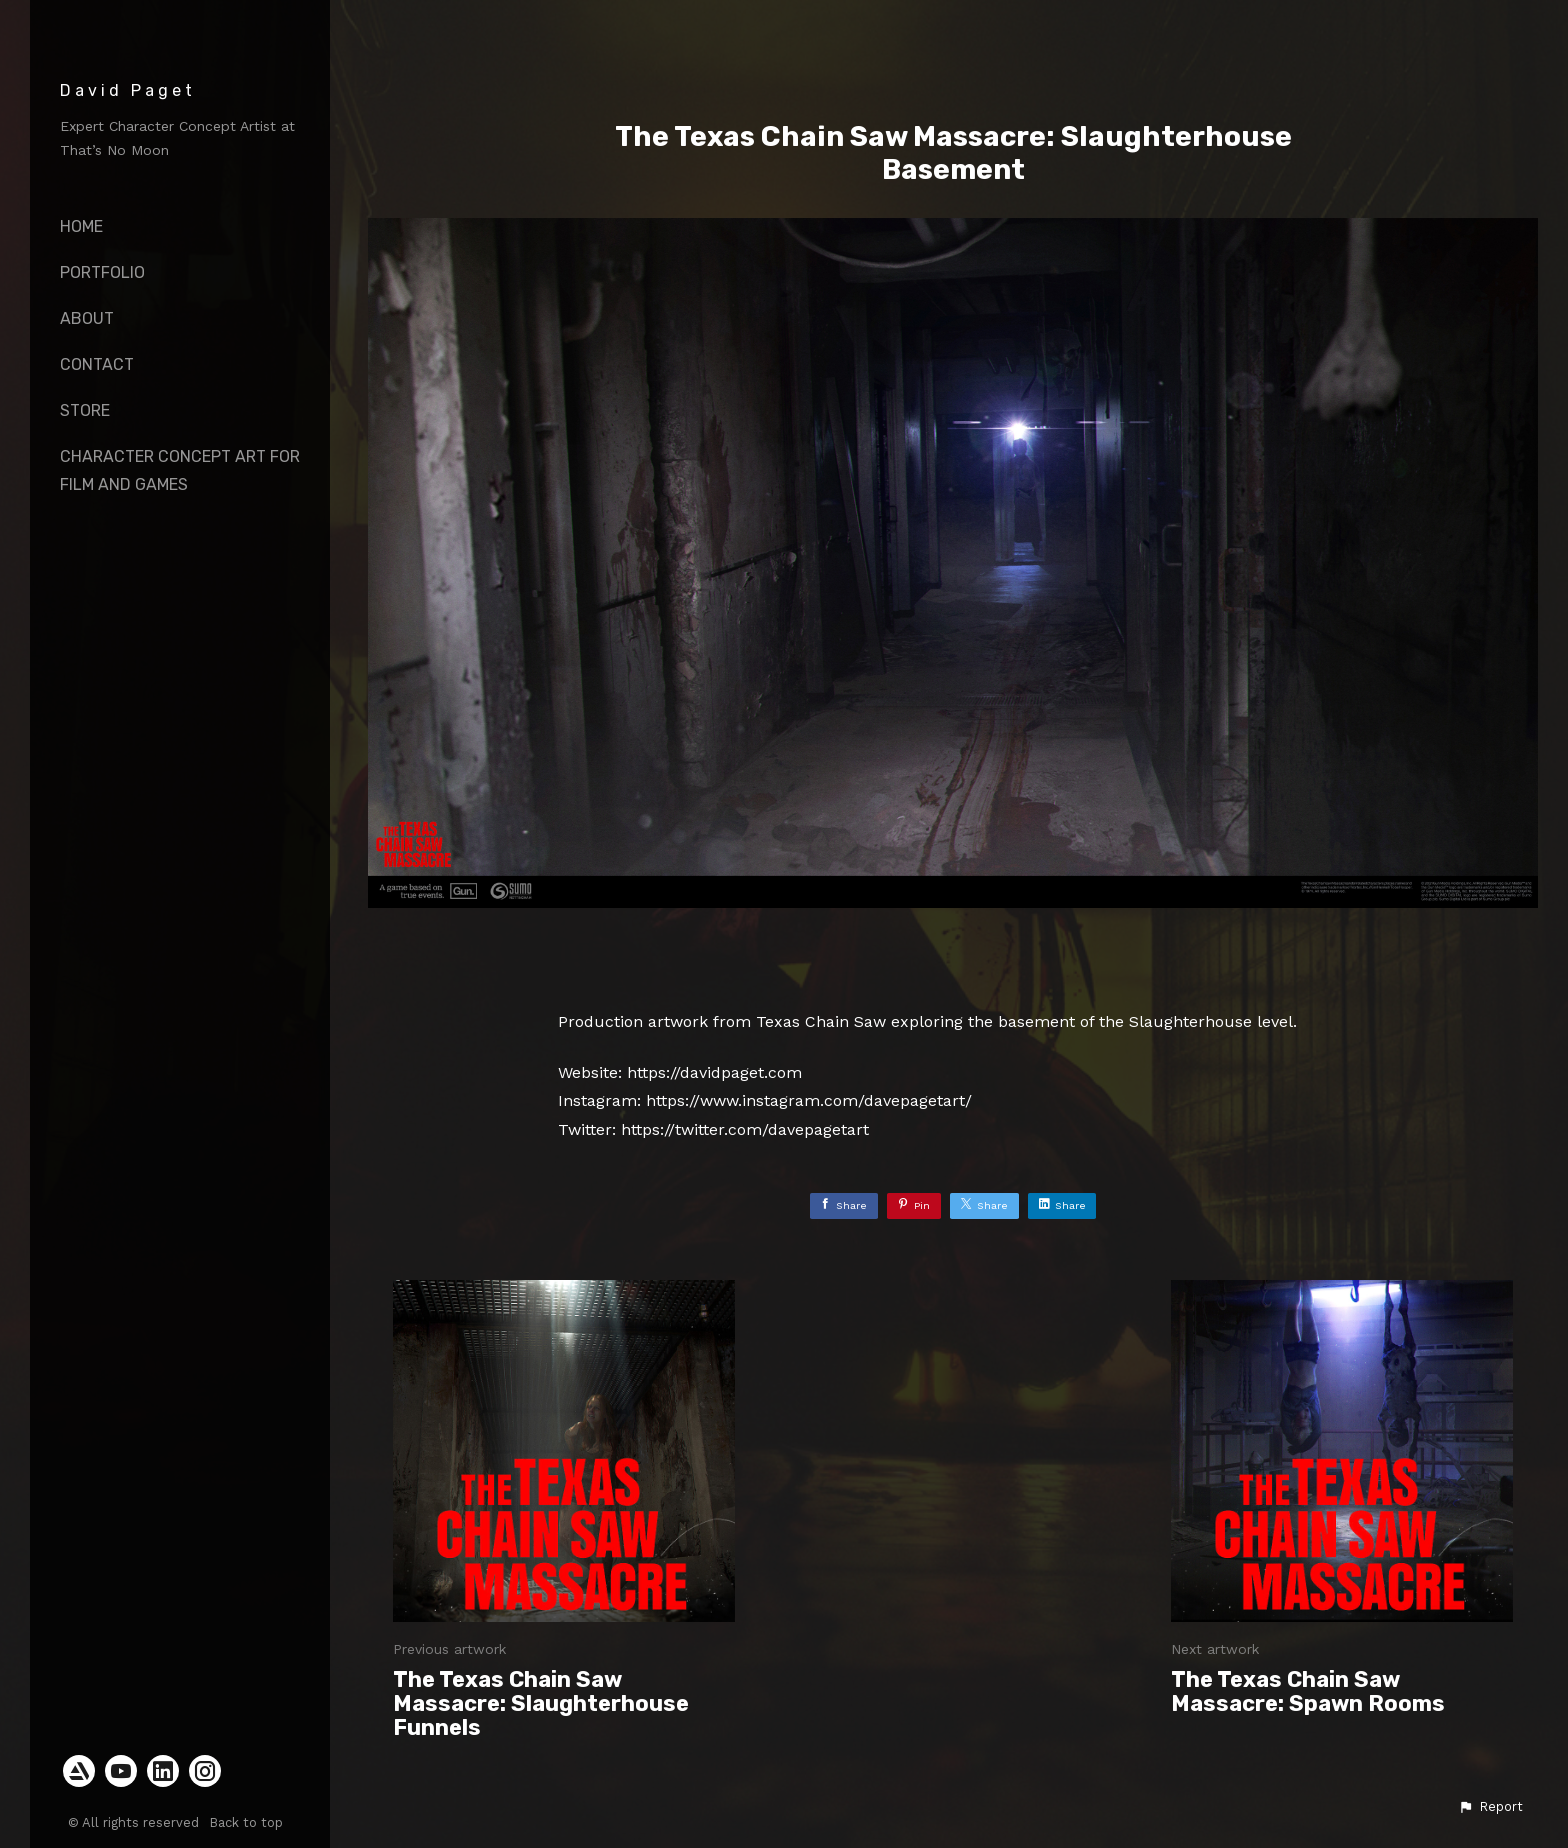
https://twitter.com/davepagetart (745, 1129)
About (87, 318)
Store (85, 410)
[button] (1490, 1807)
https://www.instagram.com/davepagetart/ (809, 1100)
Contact (97, 364)
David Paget (128, 90)
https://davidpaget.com (714, 1072)
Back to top (248, 1822)
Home (81, 226)
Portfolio (102, 272)
